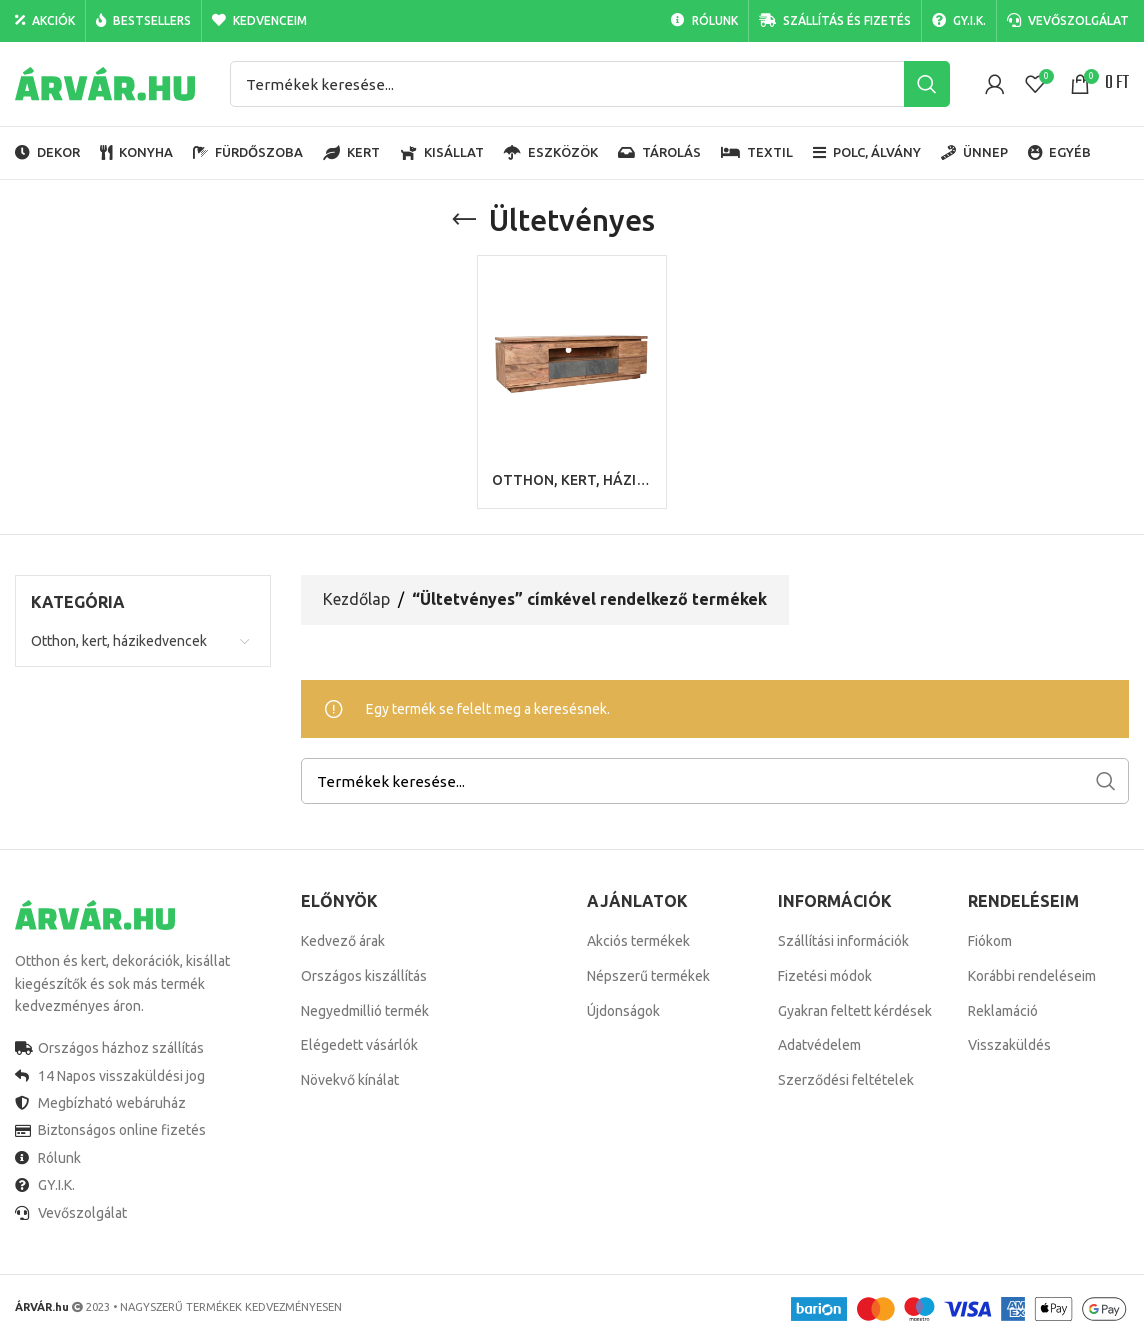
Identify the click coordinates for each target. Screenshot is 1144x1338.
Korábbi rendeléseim (1032, 976)
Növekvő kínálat (350, 1080)
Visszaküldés (1009, 1045)
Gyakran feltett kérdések (855, 1011)
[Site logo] (105, 83)
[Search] (590, 84)
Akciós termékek (638, 941)
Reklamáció (1003, 1011)
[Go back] (464, 220)
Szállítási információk (843, 941)
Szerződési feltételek (846, 1080)
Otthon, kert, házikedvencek (119, 641)
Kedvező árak (343, 941)
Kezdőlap (356, 600)
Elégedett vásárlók (359, 1045)
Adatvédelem (819, 1045)
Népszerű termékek (648, 976)
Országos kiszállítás (364, 976)
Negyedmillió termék (365, 1011)
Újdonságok (623, 1011)
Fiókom (990, 941)
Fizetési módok (825, 976)
